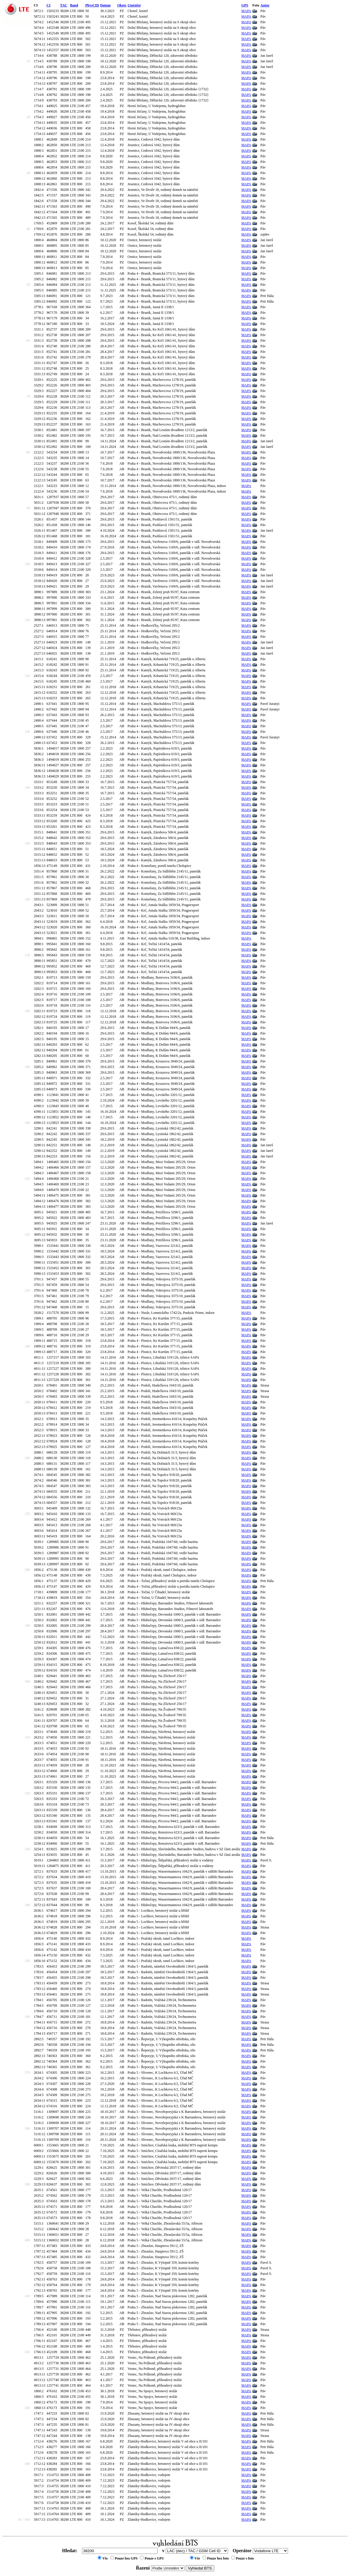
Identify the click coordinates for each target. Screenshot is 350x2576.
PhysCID (92, 5)
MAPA (246, 11)
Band (74, 5)
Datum (105, 5)
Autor (264, 5)
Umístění (134, 5)
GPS (244, 5)
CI (48, 5)
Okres (121, 5)
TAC (63, 5)
